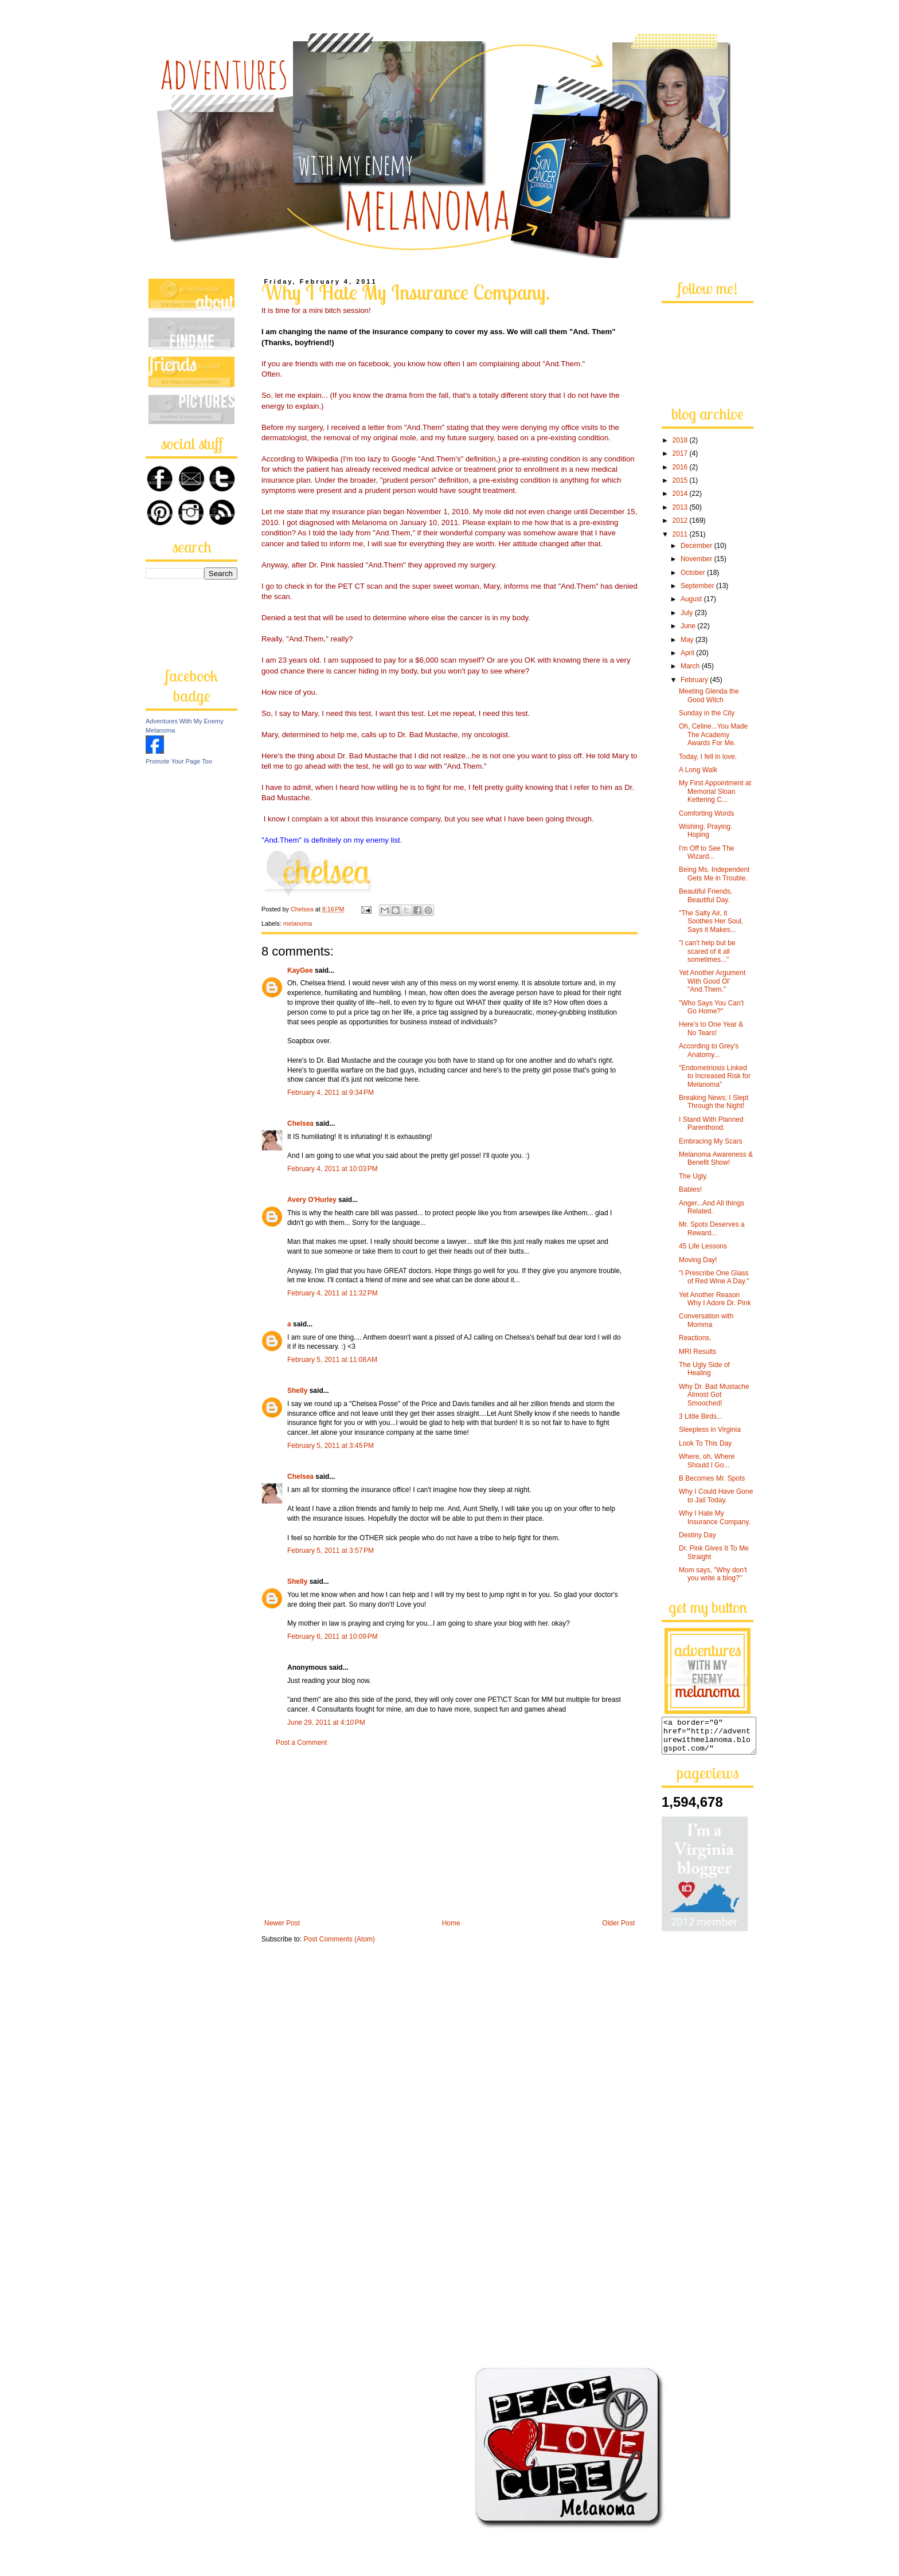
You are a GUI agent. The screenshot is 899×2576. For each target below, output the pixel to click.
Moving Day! (698, 1260)
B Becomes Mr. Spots (712, 1478)
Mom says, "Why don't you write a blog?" (713, 1574)
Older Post (618, 1923)
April (688, 653)
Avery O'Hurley (312, 1200)
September (698, 586)
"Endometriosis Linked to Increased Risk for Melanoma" (715, 1076)
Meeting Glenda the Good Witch (709, 695)
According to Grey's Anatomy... (708, 1050)
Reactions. (695, 1338)
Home (451, 1923)
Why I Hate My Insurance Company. (715, 1517)
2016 (681, 467)
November (697, 559)
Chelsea (300, 1123)
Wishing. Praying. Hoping (705, 831)
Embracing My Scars (710, 1141)
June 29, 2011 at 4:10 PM (326, 1722)
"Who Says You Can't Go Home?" (711, 1007)
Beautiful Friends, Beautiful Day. (705, 895)
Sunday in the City (706, 713)
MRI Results (697, 1352)
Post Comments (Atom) (339, 1939)
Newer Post (282, 1923)
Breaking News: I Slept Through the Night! (713, 1102)
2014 (681, 494)
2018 (681, 440)
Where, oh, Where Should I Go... (706, 1461)
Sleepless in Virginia (710, 1430)
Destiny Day (697, 1535)
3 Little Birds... (700, 1416)
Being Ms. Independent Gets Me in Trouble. (714, 874)
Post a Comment (301, 1743)
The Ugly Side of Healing (704, 1369)
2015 (681, 480)
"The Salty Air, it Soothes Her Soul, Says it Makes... (711, 921)
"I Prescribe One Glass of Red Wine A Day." (714, 1277)
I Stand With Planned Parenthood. (711, 1123)
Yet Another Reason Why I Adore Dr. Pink (715, 1299)
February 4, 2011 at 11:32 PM (332, 1293)
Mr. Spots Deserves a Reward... (712, 1228)
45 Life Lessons (703, 1246)
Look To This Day (705, 1443)
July (688, 613)
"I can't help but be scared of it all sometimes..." (707, 951)
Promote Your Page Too (179, 761)
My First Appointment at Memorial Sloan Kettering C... (715, 791)
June (689, 626)
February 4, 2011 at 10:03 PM (332, 1169)
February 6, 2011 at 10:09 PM (332, 1636)
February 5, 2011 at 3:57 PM (330, 1551)
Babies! (690, 1189)
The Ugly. (693, 1176)
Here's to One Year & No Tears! (711, 1028)
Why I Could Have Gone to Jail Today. (716, 1495)
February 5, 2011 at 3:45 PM (330, 1446)
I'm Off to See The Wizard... (706, 852)
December (697, 546)
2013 (681, 507)
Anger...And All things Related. (711, 1207)
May (688, 640)
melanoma (297, 923)
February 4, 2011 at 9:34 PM (330, 1093)
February (695, 680)
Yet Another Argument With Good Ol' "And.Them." (712, 981)
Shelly (297, 1391)
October (694, 573)
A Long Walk (698, 770)
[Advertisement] (449, 1833)
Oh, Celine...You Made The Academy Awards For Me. (713, 734)
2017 (681, 453)
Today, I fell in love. (708, 757)
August (692, 599)
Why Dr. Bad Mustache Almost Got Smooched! (714, 1395)
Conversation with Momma (706, 1320)
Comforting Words (706, 813)
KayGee (300, 970)
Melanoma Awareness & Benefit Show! (716, 1158)
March (691, 666)
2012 (681, 520)
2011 (681, 534)
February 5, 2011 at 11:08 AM (332, 1360)
